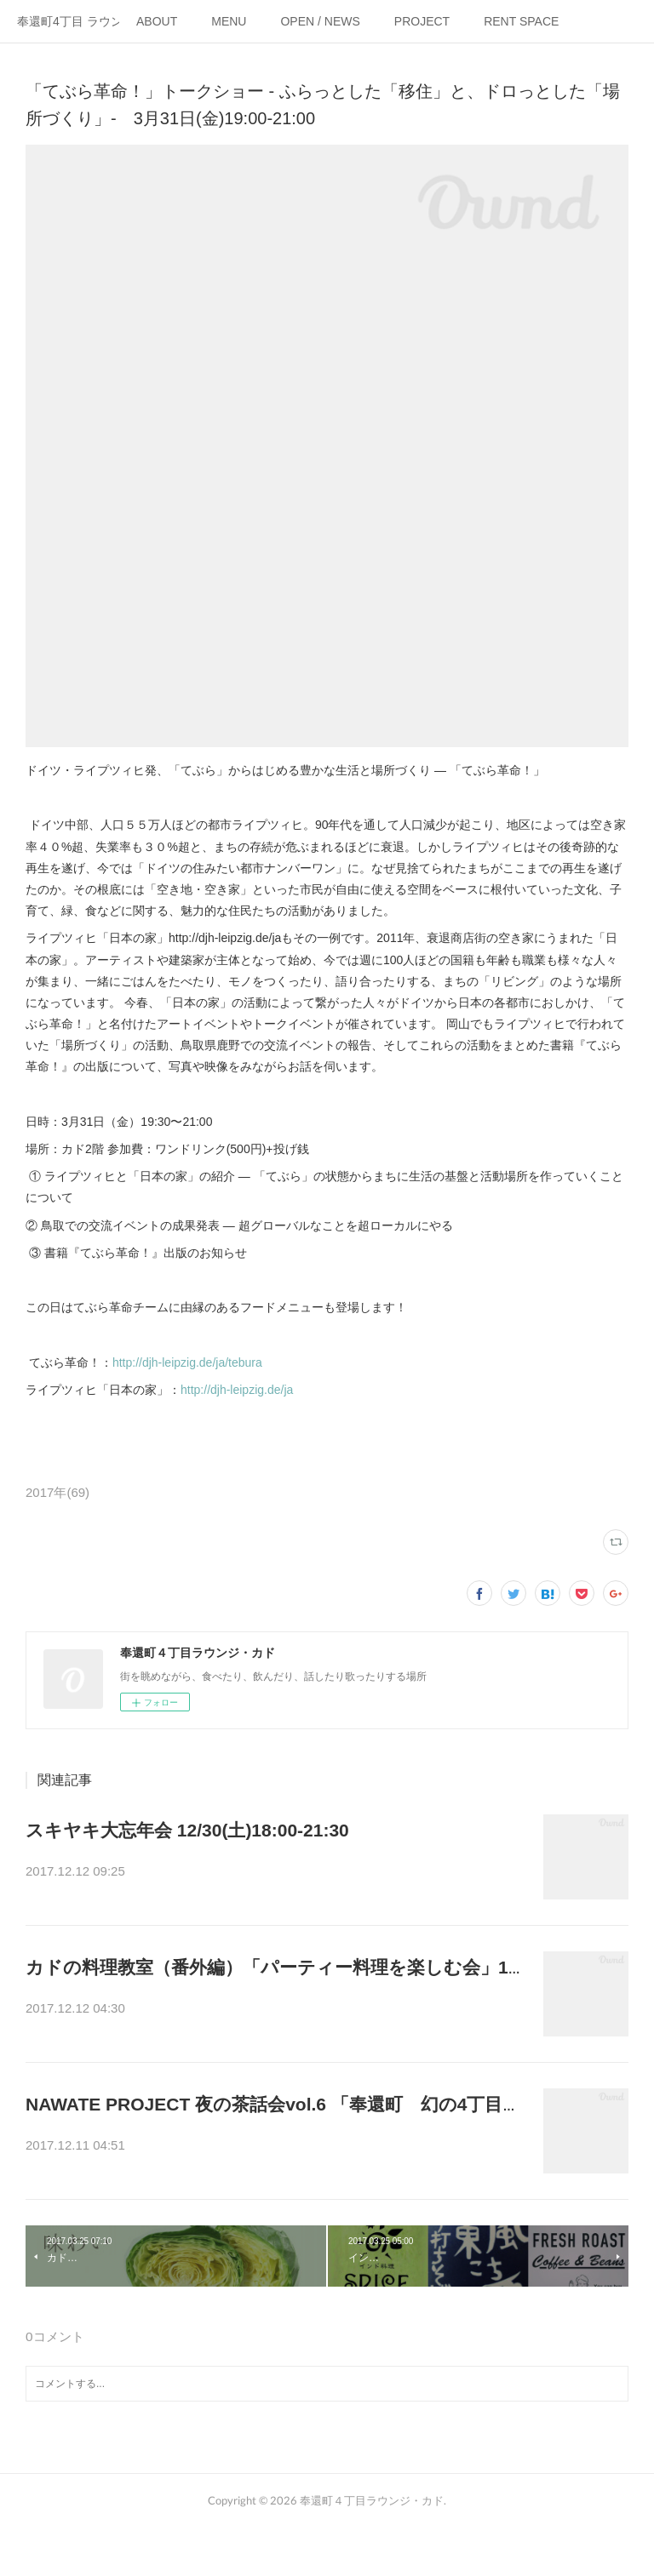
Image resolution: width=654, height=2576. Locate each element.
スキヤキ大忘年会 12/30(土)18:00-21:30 (187, 1830)
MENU (228, 21)
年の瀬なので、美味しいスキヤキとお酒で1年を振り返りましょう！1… (272, 1873)
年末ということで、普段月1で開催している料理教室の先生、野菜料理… (275, 2020)
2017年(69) (57, 1492)
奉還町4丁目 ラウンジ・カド (68, 21)
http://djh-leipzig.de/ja (237, 1390)
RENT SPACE (521, 21)
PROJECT (422, 21)
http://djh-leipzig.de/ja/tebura (187, 1362)
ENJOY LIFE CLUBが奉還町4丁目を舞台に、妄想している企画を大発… (272, 2167)
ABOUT (156, 21)
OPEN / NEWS (319, 21)
